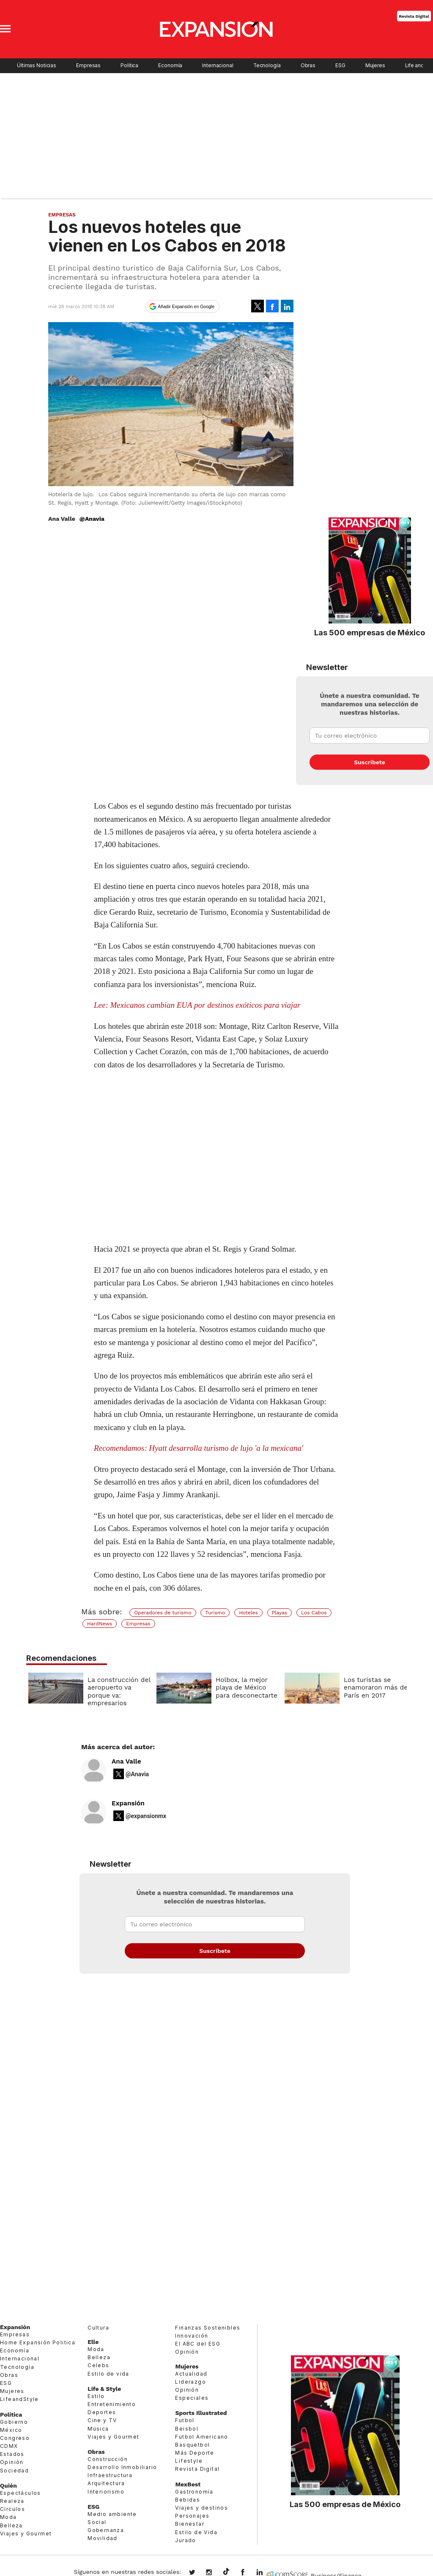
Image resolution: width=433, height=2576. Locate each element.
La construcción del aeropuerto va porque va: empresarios (116, 1691)
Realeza (12, 2501)
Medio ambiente (112, 2514)
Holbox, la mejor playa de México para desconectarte (244, 1687)
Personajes (192, 2516)
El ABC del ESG (197, 2344)
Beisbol (186, 2429)
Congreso (15, 2438)
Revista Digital (414, 16)
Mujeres (375, 65)
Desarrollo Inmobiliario (122, 2467)
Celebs (98, 2365)
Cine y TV (102, 2420)
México (11, 2430)
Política (129, 65)
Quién (8, 2485)
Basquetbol (192, 2445)
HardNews (99, 1624)
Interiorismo (106, 2491)
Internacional (217, 65)
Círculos (12, 2509)
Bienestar (189, 2524)
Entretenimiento (112, 2404)
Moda (8, 2517)
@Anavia (91, 518)
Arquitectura (106, 2483)
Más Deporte (194, 2453)
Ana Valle (126, 1761)
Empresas (88, 65)
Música (98, 2429)
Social (97, 2522)
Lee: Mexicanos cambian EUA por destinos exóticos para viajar (197, 1005)
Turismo (215, 1613)
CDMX (9, 2446)
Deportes (102, 2412)
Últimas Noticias (36, 65)
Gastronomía (194, 2491)
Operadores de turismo (162, 1613)
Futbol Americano (201, 2437)
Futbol (184, 2420)
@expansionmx (146, 1816)
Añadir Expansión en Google (186, 306)
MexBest (187, 2484)
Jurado (185, 2540)
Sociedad (14, 2470)
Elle (93, 2341)
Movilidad (103, 2538)
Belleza (11, 2525)
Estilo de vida (108, 2374)
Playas (280, 1613)
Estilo (96, 2396)
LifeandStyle (19, 2399)
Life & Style (104, 2388)
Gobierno (14, 2422)
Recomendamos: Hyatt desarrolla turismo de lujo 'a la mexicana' (198, 1448)
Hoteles (248, 1613)
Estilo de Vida (196, 2532)
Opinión (12, 2462)
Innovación (191, 2336)
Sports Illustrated (201, 2412)
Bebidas (187, 2500)
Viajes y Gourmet (26, 2533)
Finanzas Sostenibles (207, 2327)
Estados (12, 2454)
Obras (308, 65)
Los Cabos (314, 1613)
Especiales (191, 2398)
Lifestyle (189, 2461)
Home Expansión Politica (37, 2342)
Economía (170, 65)
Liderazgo (190, 2382)
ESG (340, 65)
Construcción (108, 2459)
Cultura (98, 2327)
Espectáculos (20, 2493)
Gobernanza (106, 2530)
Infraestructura (110, 2475)
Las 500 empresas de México (369, 632)
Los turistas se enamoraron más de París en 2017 (374, 1687)
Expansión (128, 1803)
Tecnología (267, 65)
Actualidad (191, 2374)
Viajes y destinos (201, 2508)
